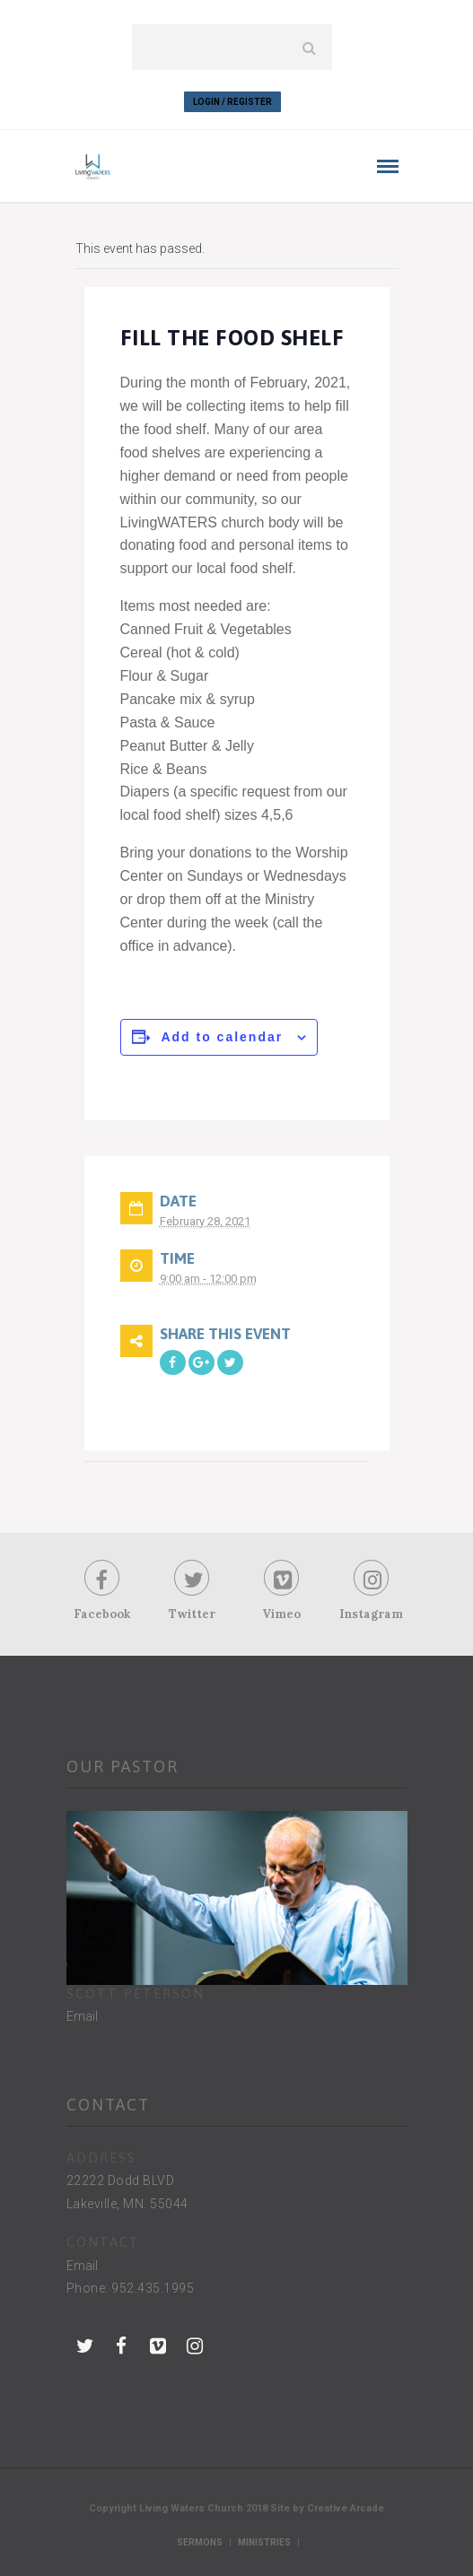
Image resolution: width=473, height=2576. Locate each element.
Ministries (264, 2542)
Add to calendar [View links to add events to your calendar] (222, 1037)
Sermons (200, 2542)
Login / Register (232, 102)
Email (82, 2016)
